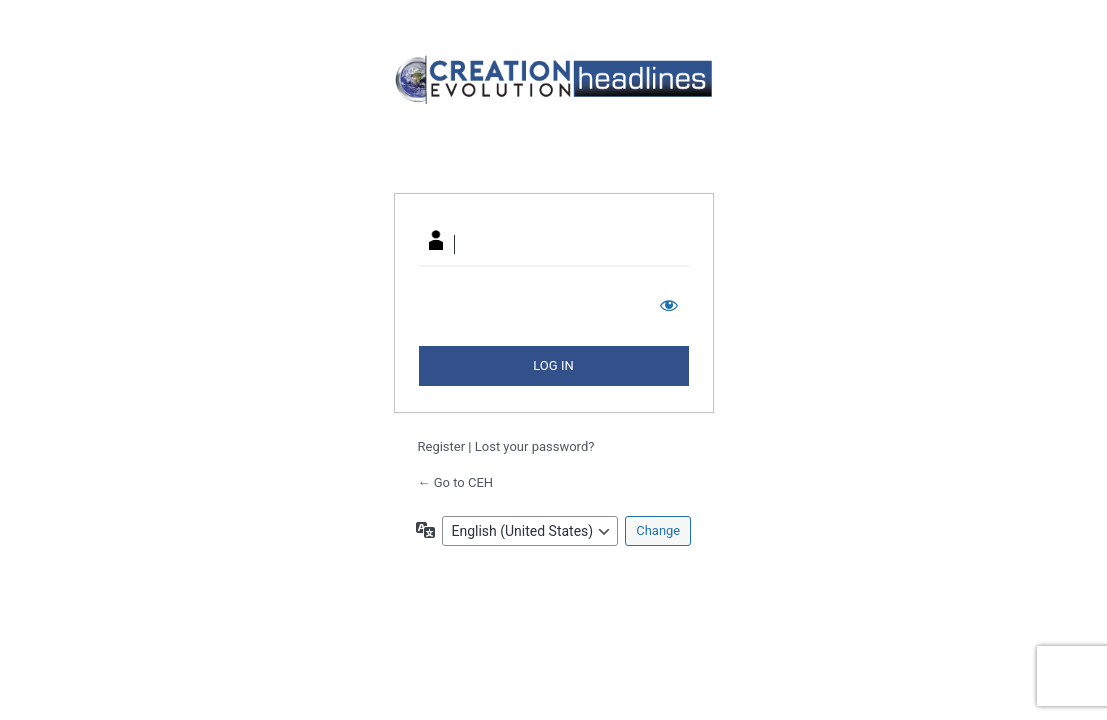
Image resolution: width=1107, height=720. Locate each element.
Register (442, 446)
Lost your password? (535, 446)
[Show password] (669, 305)
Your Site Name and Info (554, 112)
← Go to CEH (456, 482)
